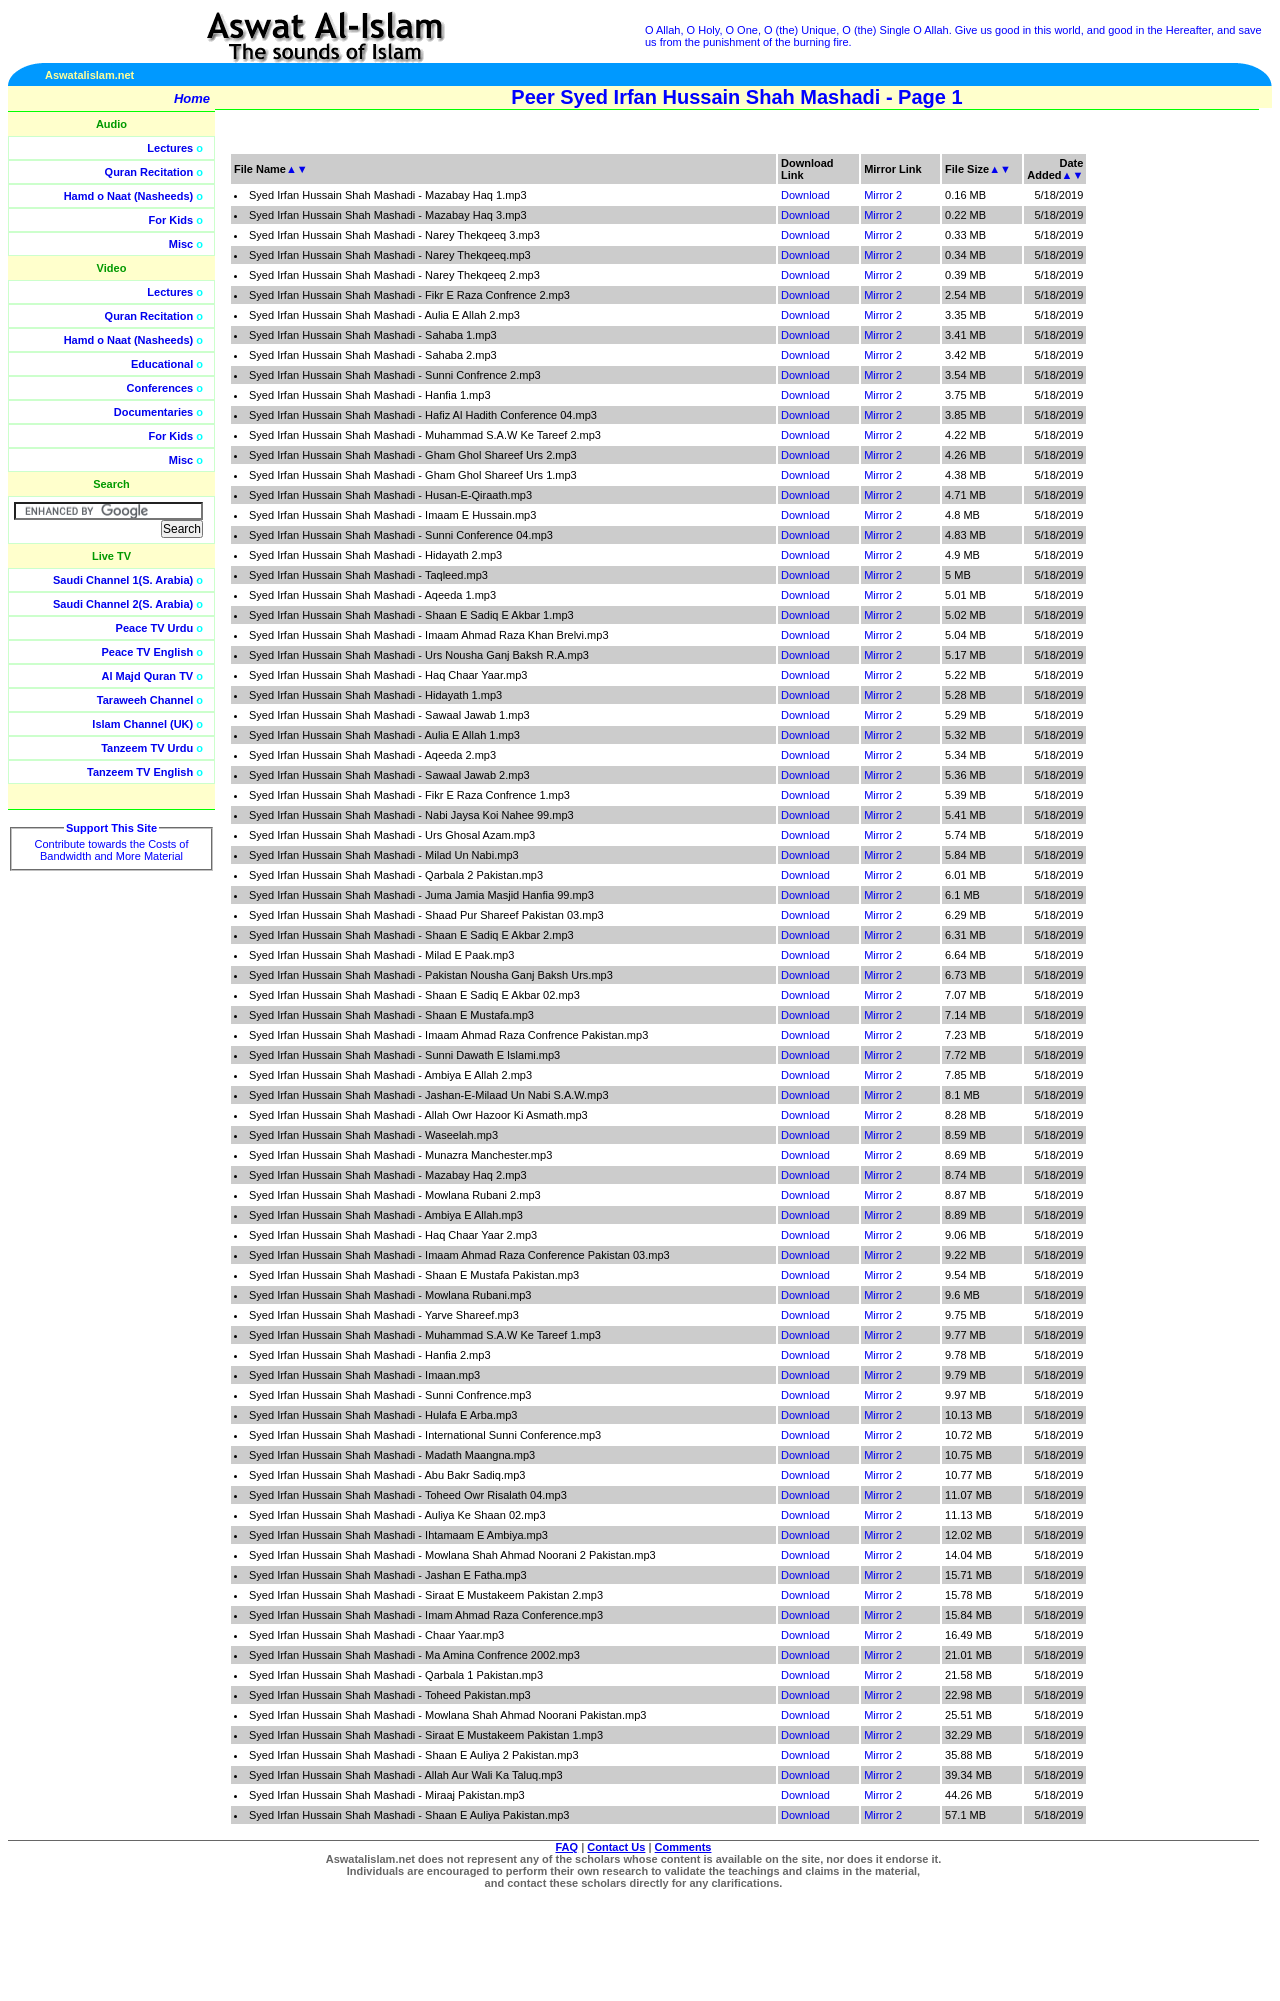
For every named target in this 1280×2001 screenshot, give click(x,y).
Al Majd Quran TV (148, 676)
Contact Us (616, 1847)
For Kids (171, 220)
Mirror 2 (883, 195)
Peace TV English (148, 652)
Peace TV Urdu (155, 628)
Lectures (170, 148)
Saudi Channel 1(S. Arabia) (123, 580)
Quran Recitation (149, 172)
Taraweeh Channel (145, 700)
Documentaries (153, 412)
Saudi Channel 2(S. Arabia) (123, 604)
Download (805, 195)
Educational (162, 364)
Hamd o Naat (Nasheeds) (129, 196)
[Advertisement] (1185, 450)
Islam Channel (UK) (142, 724)
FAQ (567, 1847)
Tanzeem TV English (140, 772)
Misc (181, 244)
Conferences (160, 388)
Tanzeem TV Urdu (147, 748)
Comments (683, 1847)
